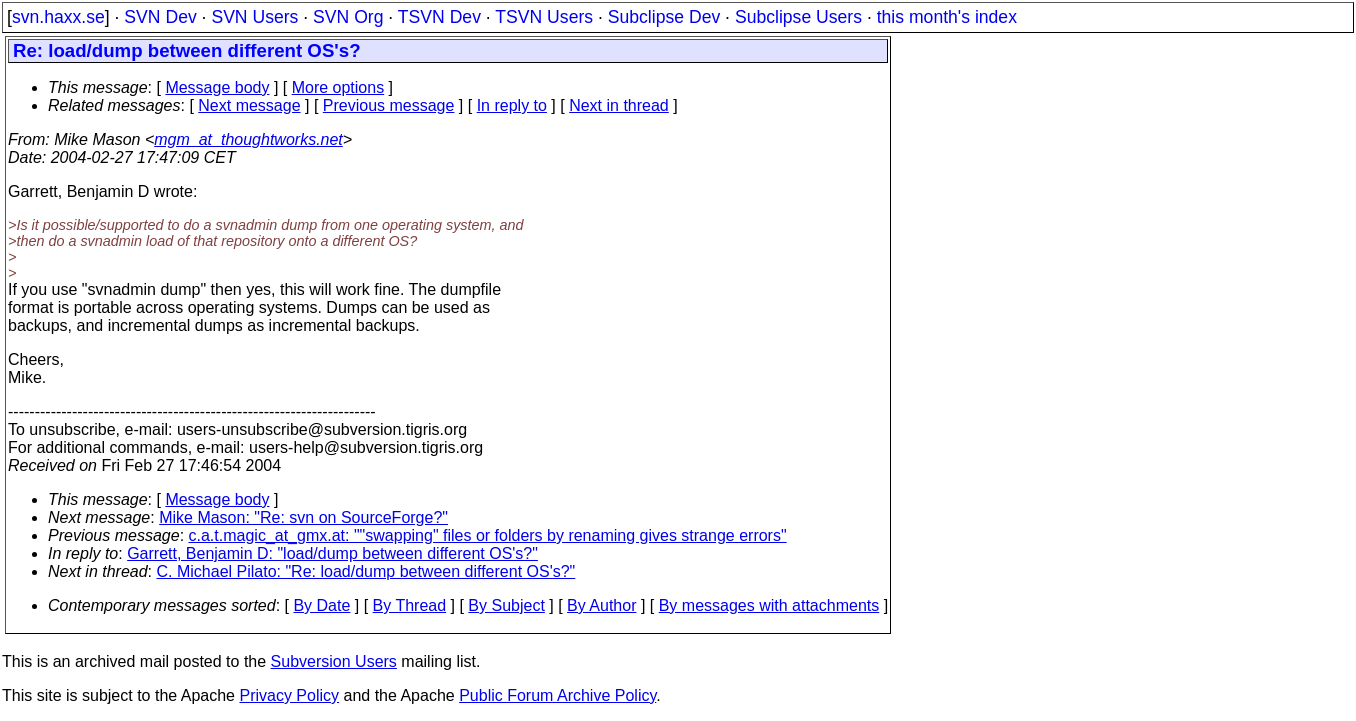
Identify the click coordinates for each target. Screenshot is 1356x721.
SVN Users (254, 17)
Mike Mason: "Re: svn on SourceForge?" (303, 517)
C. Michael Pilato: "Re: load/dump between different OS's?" (366, 571)
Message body (217, 87)
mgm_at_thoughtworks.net (248, 139)
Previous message (389, 105)
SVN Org (348, 17)
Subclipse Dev (664, 17)
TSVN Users (544, 17)
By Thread (410, 605)
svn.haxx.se (58, 17)
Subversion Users (334, 661)
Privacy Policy (289, 695)
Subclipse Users (798, 17)
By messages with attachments (769, 605)
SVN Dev (160, 17)
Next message (249, 105)
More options (338, 87)
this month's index (947, 17)
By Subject (506, 605)
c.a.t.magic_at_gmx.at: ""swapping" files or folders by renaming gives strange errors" (488, 535)
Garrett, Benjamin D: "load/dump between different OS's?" (332, 553)
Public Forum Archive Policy (557, 695)
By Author (601, 605)
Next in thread (619, 105)
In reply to (512, 105)
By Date (321, 605)
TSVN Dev (439, 17)
